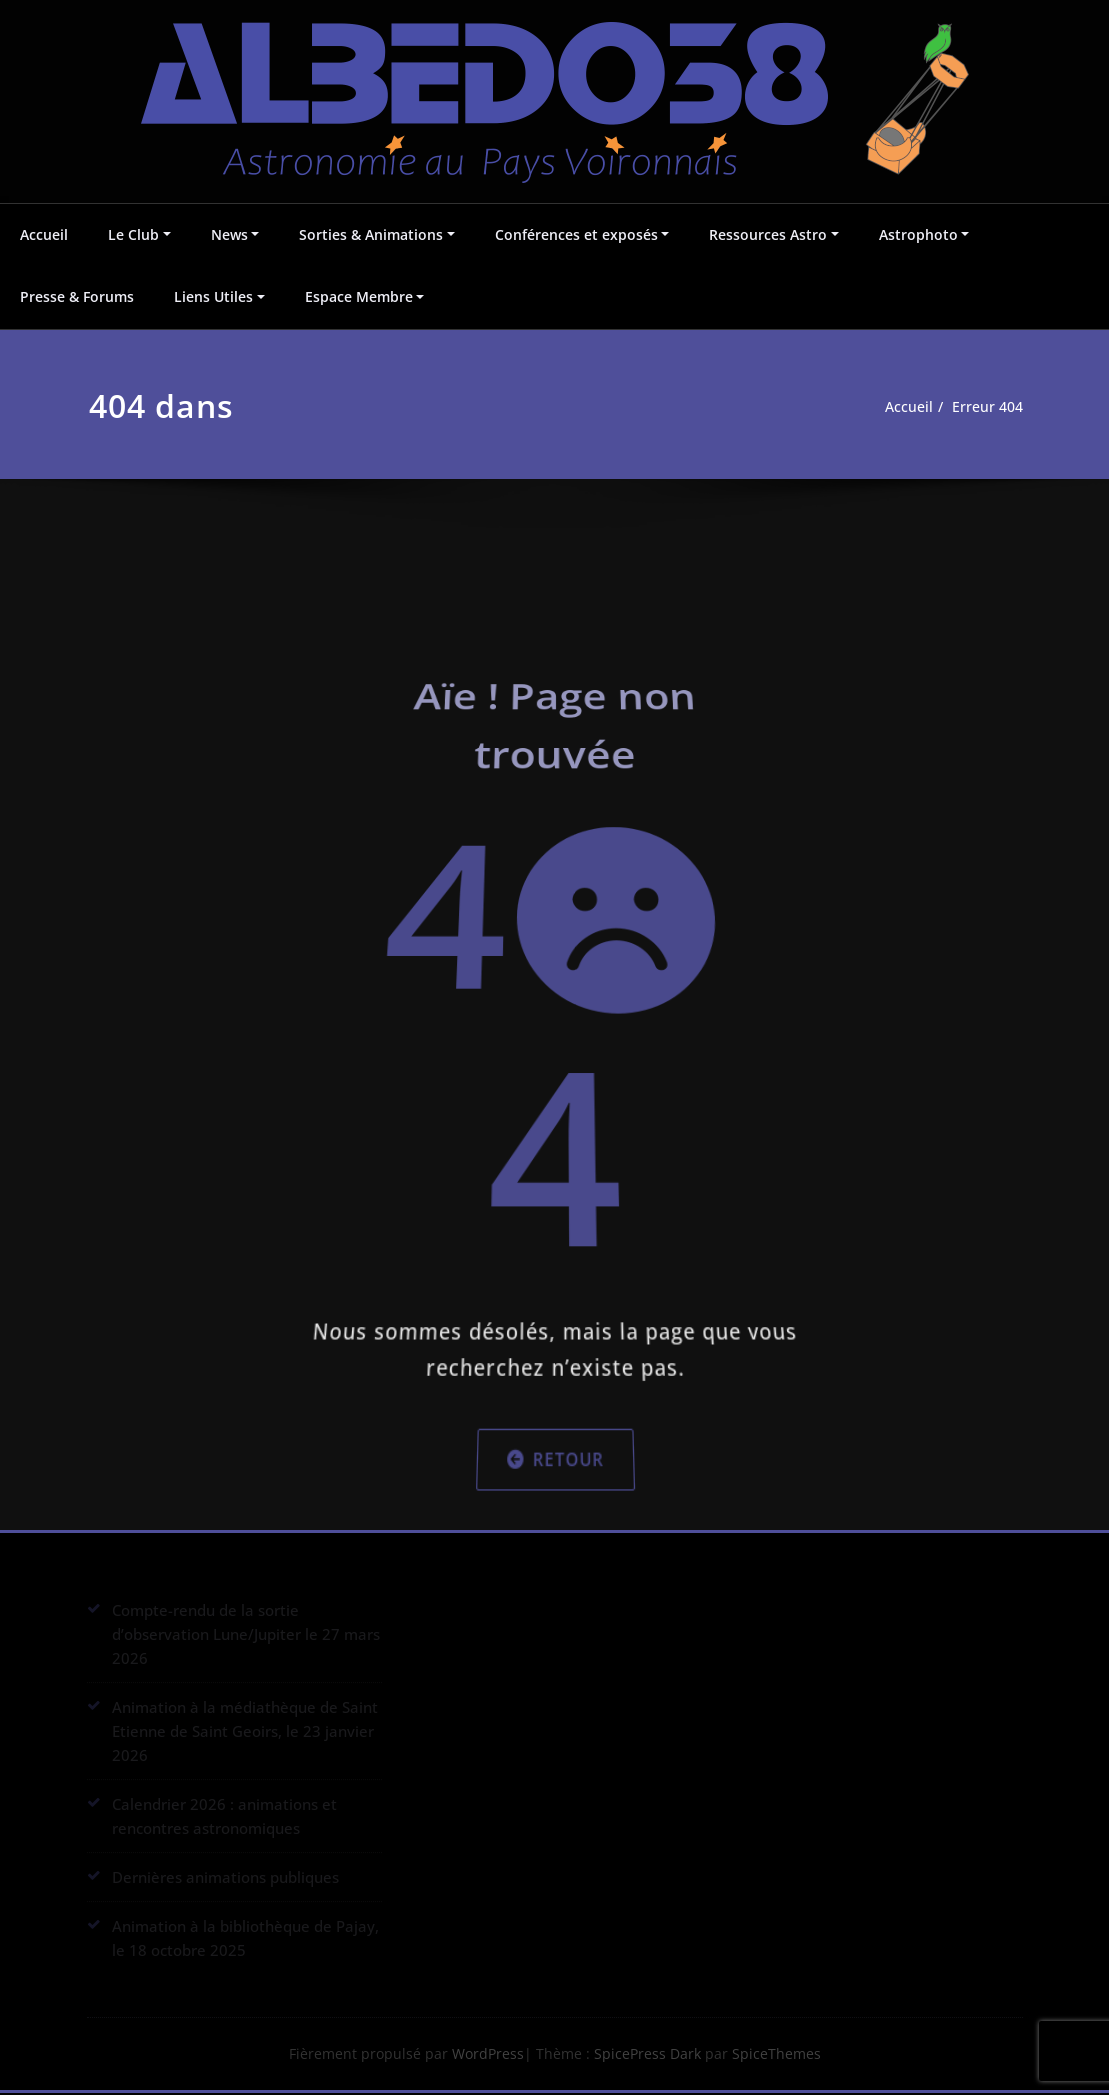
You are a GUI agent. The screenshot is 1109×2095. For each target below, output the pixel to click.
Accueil (44, 234)
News (229, 234)
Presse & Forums (77, 296)
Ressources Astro (768, 234)
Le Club (133, 234)
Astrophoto (918, 234)
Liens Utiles (213, 296)
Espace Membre (359, 296)
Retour (554, 1362)
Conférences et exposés (576, 234)
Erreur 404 (994, 407)
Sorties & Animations (371, 234)
